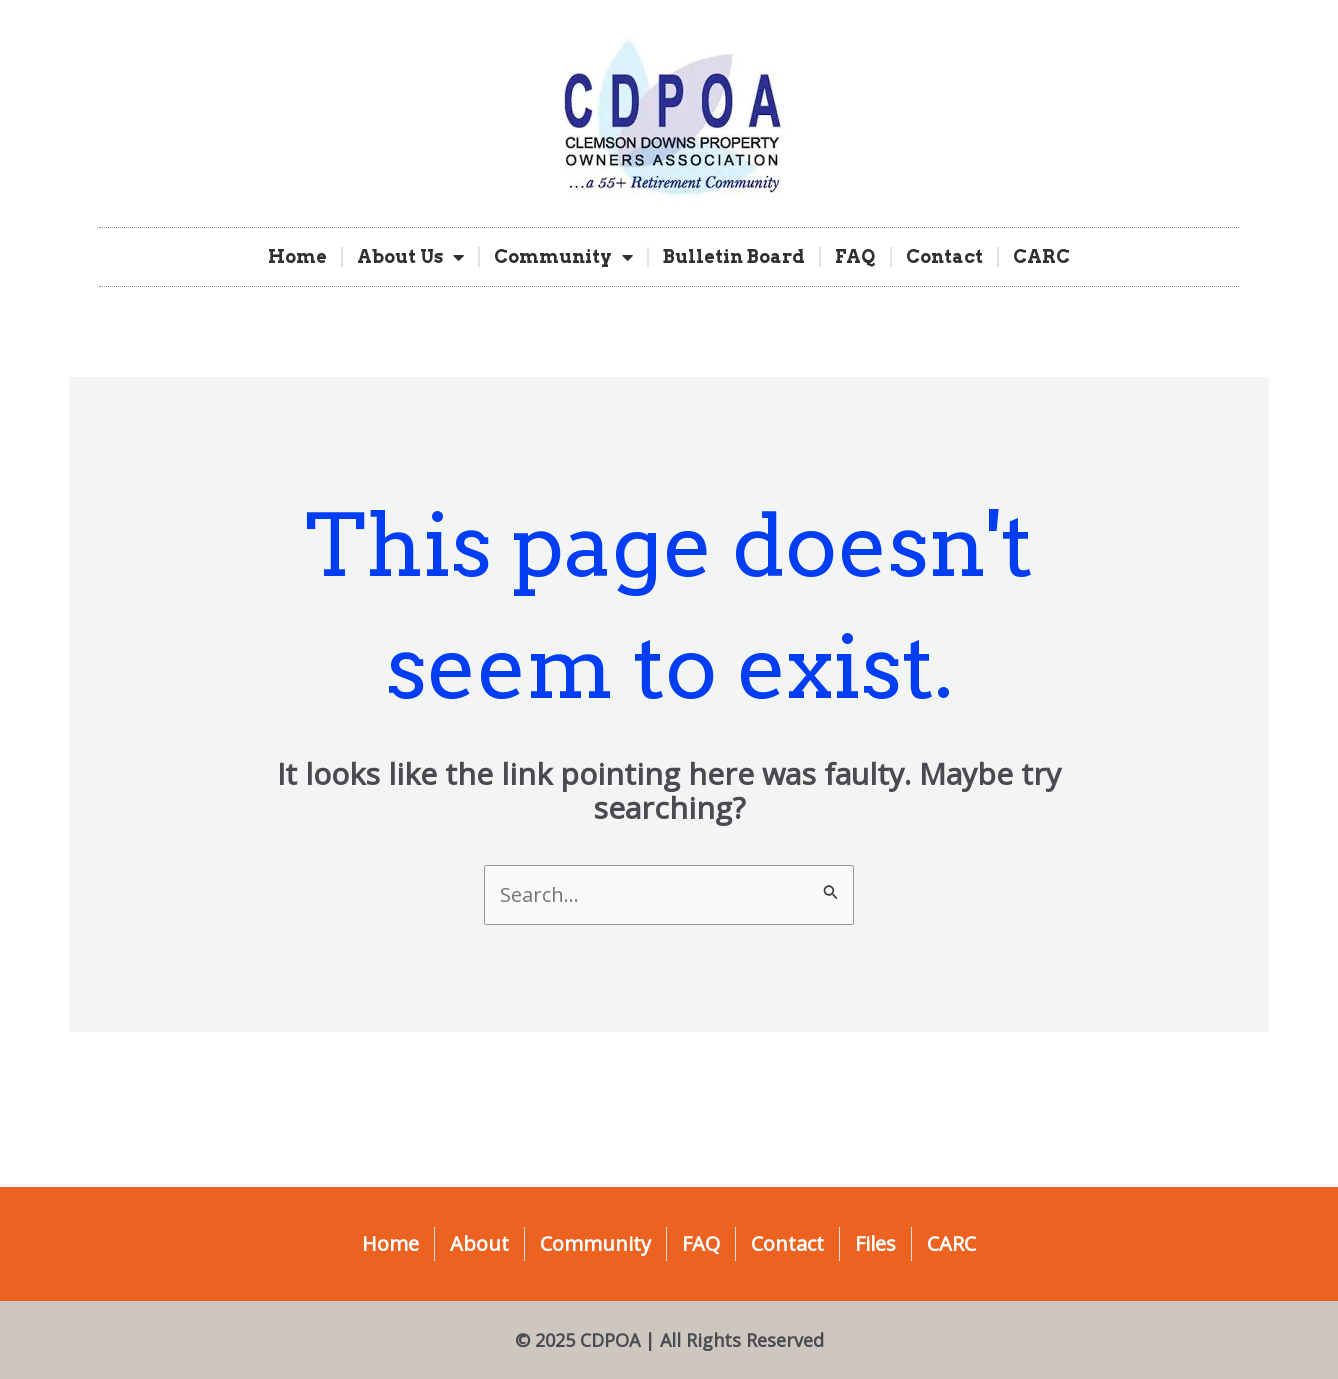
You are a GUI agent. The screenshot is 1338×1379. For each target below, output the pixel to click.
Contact (944, 256)
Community (563, 257)
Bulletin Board (734, 256)
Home (297, 256)
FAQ (855, 256)
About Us (410, 257)
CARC (1041, 256)
